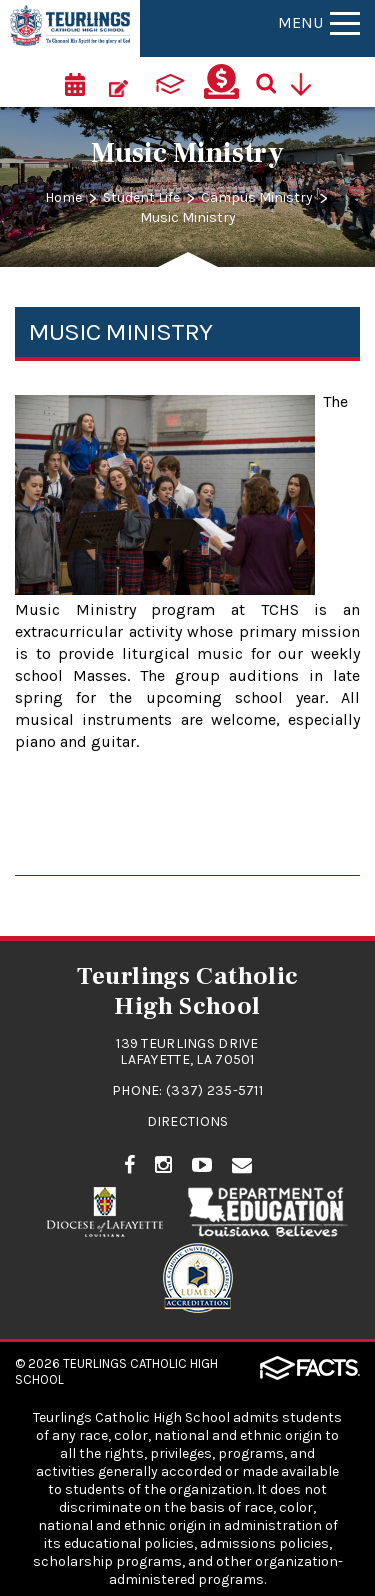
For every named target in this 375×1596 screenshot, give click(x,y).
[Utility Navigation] (308, 82)
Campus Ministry (257, 197)
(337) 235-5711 (214, 1090)
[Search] (273, 82)
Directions (188, 1121)
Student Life (141, 197)
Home (63, 197)
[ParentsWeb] (170, 82)
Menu (319, 22)
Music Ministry (188, 217)
